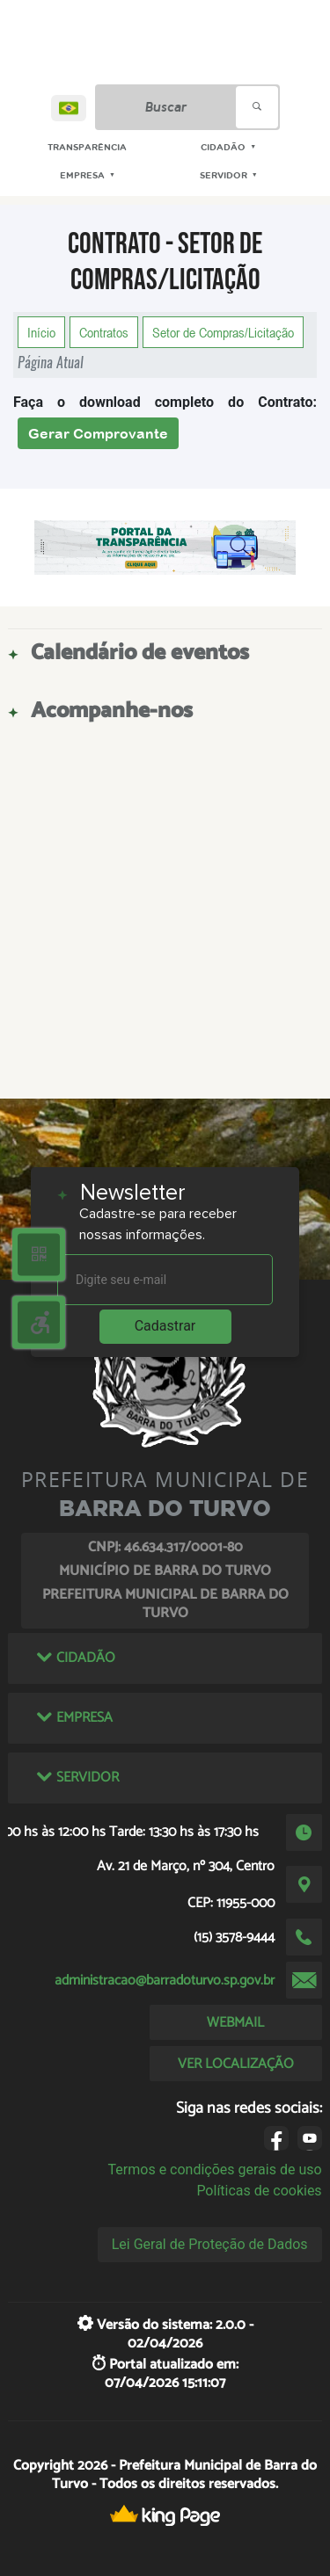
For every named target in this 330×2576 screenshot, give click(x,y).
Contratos (103, 332)
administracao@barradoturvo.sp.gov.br (165, 1980)
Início (41, 332)
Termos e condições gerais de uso (215, 2169)
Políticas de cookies (258, 2190)
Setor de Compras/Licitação (223, 332)
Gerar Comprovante (98, 433)
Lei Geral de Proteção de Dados (210, 2244)
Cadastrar (165, 1325)
